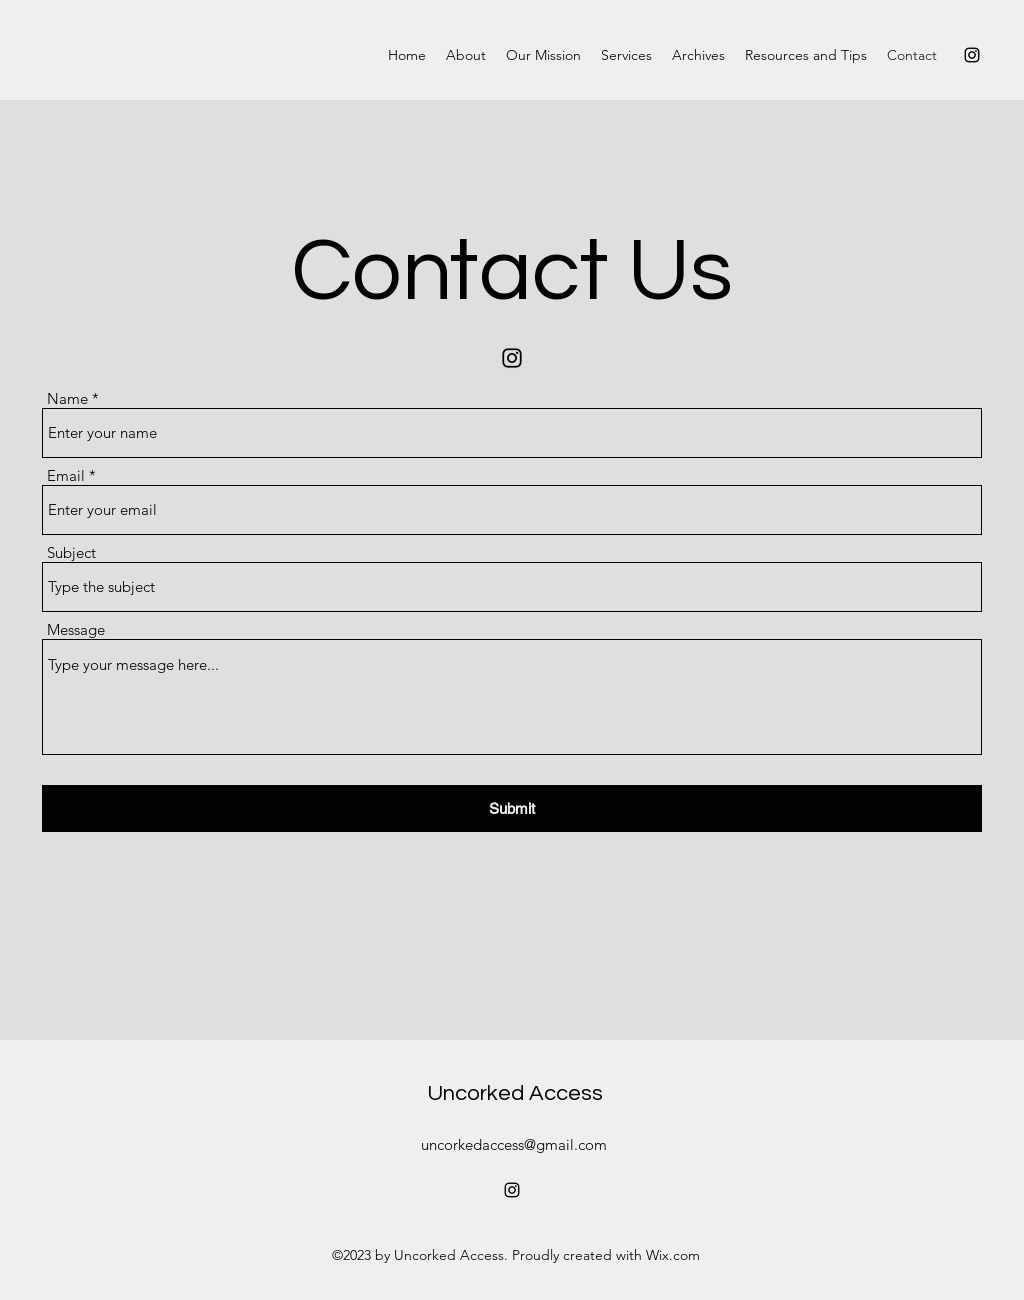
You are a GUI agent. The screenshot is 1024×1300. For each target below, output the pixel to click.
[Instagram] (972, 55)
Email (66, 475)
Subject (71, 552)
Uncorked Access (515, 1093)
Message (76, 629)
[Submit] (512, 808)
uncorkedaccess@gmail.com (514, 1144)
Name (67, 398)
